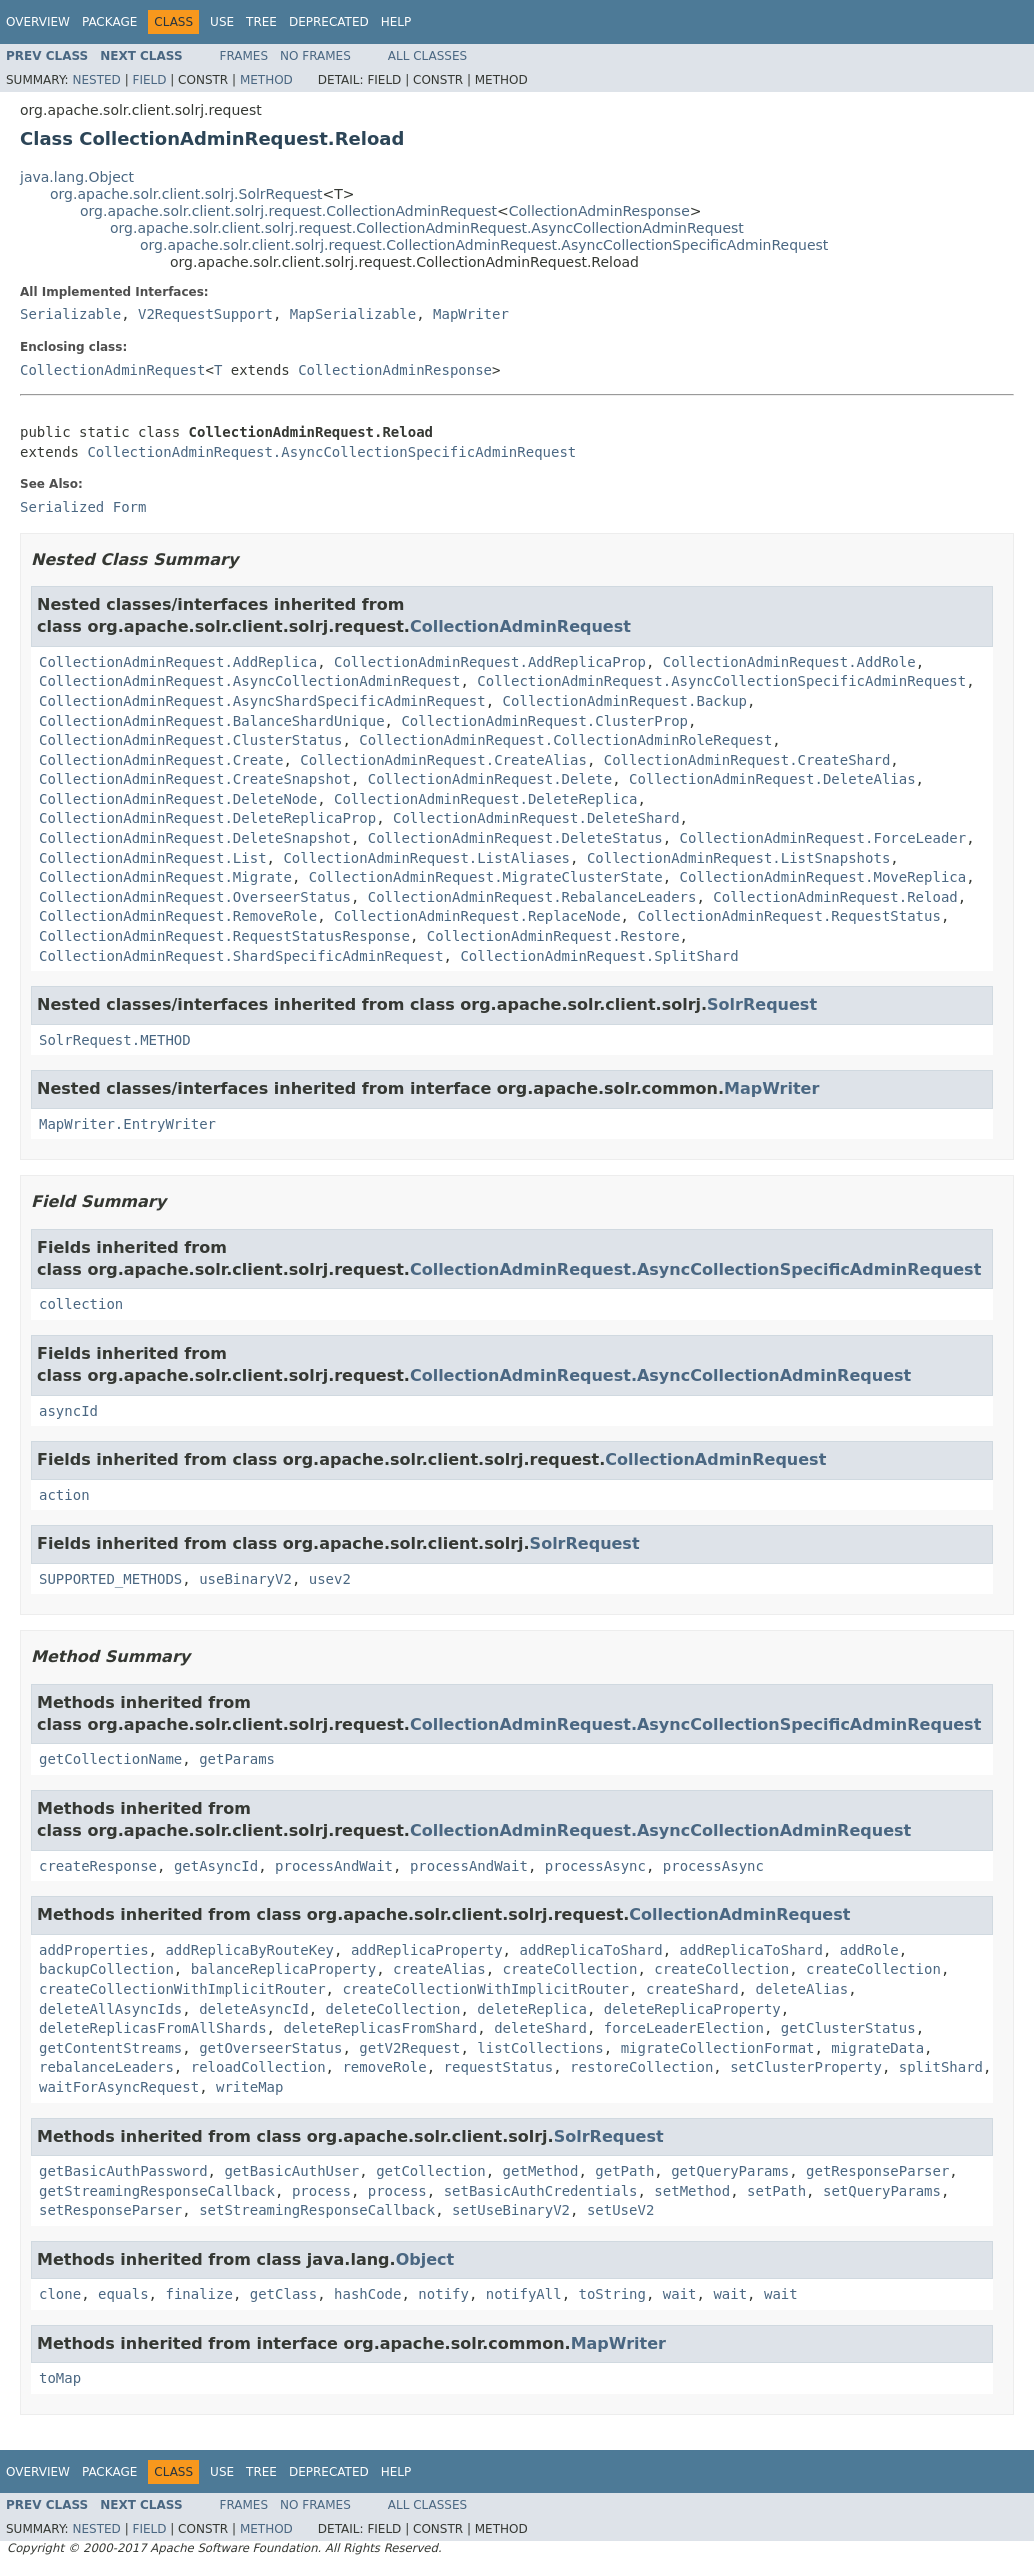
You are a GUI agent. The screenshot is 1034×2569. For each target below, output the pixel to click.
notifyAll (524, 2294)
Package (109, 22)
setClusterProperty (806, 2067)
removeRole (384, 2067)
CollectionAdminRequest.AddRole (789, 662)
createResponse (98, 1866)
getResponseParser (877, 2171)
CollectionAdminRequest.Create (161, 760)
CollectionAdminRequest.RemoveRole (178, 916)
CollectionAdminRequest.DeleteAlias (772, 779)
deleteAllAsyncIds (110, 2009)
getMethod (541, 2171)
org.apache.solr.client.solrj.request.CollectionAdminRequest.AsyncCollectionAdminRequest (427, 228)
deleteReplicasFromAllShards (153, 2028)
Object (425, 2259)
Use (222, 22)
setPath (776, 2191)
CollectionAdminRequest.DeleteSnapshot (195, 838)
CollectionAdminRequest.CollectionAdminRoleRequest (565, 740)
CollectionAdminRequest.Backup (625, 701)
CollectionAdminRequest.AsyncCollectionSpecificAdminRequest (331, 452)
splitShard (941, 2067)
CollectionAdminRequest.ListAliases (426, 858)
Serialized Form (83, 507)
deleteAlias (801, 1989)
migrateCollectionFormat (718, 2048)
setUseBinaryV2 (511, 2210)
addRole (869, 1950)
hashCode (367, 2294)
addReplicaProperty (427, 1950)
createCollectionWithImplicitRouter (182, 1989)
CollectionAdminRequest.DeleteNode (178, 799)
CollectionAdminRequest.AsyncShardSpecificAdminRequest (262, 701)
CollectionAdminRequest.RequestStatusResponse (224, 936)
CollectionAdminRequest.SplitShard (599, 956)
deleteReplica (532, 2009)
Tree (261, 22)
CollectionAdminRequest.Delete (490, 779)
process (321, 2191)
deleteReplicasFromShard (380, 2028)
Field (149, 80)
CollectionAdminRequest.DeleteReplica (485, 799)
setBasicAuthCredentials (541, 2191)
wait (680, 2294)
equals (123, 2294)
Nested (96, 80)
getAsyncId (216, 1866)
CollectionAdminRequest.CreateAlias (443, 760)
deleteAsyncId (254, 2009)
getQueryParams (730, 2171)
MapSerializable (353, 314)
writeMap (249, 2087)
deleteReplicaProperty (692, 2009)
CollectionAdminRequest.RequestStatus (788, 916)
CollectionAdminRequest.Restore (553, 936)
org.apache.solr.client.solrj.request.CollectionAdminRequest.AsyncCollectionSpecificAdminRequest (484, 245)
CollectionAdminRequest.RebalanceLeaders (532, 897)
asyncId (68, 1411)
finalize (198, 2294)
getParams (237, 1759)
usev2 (330, 1579)
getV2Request (409, 2048)
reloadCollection (258, 2067)
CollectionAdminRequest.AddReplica (178, 662)
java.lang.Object (77, 177)
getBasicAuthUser (291, 2171)
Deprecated (329, 22)
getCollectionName (110, 1759)
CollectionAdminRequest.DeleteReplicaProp (207, 818)
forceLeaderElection (684, 2028)
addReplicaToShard (590, 1950)
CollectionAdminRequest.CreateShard (747, 760)
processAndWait (334, 1866)
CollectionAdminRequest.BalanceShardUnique (212, 721)
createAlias (439, 1969)
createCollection (570, 1969)
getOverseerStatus (270, 2048)
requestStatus (499, 2067)
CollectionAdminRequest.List (153, 858)
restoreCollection (641, 2067)
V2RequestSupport (205, 314)
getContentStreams (110, 2048)
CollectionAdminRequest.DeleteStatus (515, 838)
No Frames (315, 56)
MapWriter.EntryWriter (127, 1124)
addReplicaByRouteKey (249, 1950)
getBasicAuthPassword (123, 2171)
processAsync (595, 1866)
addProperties (94, 1950)
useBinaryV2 (245, 1579)
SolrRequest (762, 1004)
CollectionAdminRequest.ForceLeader (823, 838)
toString (612, 2294)
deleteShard (540, 2028)
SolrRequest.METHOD (115, 1040)
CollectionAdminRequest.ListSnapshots (738, 858)
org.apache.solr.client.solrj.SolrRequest (186, 194)
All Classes (427, 56)
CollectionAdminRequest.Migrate (165, 877)
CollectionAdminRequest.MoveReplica (823, 877)
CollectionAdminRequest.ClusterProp (544, 721)
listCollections (540, 2048)
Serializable (70, 314)
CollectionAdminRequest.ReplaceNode (477, 916)
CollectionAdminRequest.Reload (835, 897)
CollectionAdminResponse (599, 211)
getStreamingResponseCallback (157, 2191)
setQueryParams (882, 2191)
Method (266, 80)
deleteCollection (393, 2009)
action (64, 1495)
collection (81, 1304)
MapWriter (471, 314)
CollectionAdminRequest (112, 370)
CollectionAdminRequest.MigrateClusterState (486, 877)
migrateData (877, 2048)
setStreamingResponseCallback (317, 2210)
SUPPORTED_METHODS (110, 1579)
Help (396, 22)
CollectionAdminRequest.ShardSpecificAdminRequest (241, 956)
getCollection (431, 2171)
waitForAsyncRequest (119, 2087)
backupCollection (106, 1969)
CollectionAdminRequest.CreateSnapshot (195, 779)
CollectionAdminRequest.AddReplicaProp (490, 662)
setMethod (692, 2191)
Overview (38, 22)
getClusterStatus (848, 2028)
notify (443, 2294)
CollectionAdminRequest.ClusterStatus (190, 740)
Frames (244, 56)
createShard (692, 1989)
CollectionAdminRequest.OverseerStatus (195, 897)
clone (60, 2294)
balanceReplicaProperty (283, 1969)
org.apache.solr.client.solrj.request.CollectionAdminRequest (288, 211)
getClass (283, 2294)
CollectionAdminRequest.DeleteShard (536, 818)
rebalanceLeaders (106, 2067)
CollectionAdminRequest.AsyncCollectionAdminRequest (249, 681)
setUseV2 (620, 2210)
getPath (624, 2171)
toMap (60, 2378)
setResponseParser (110, 2210)
